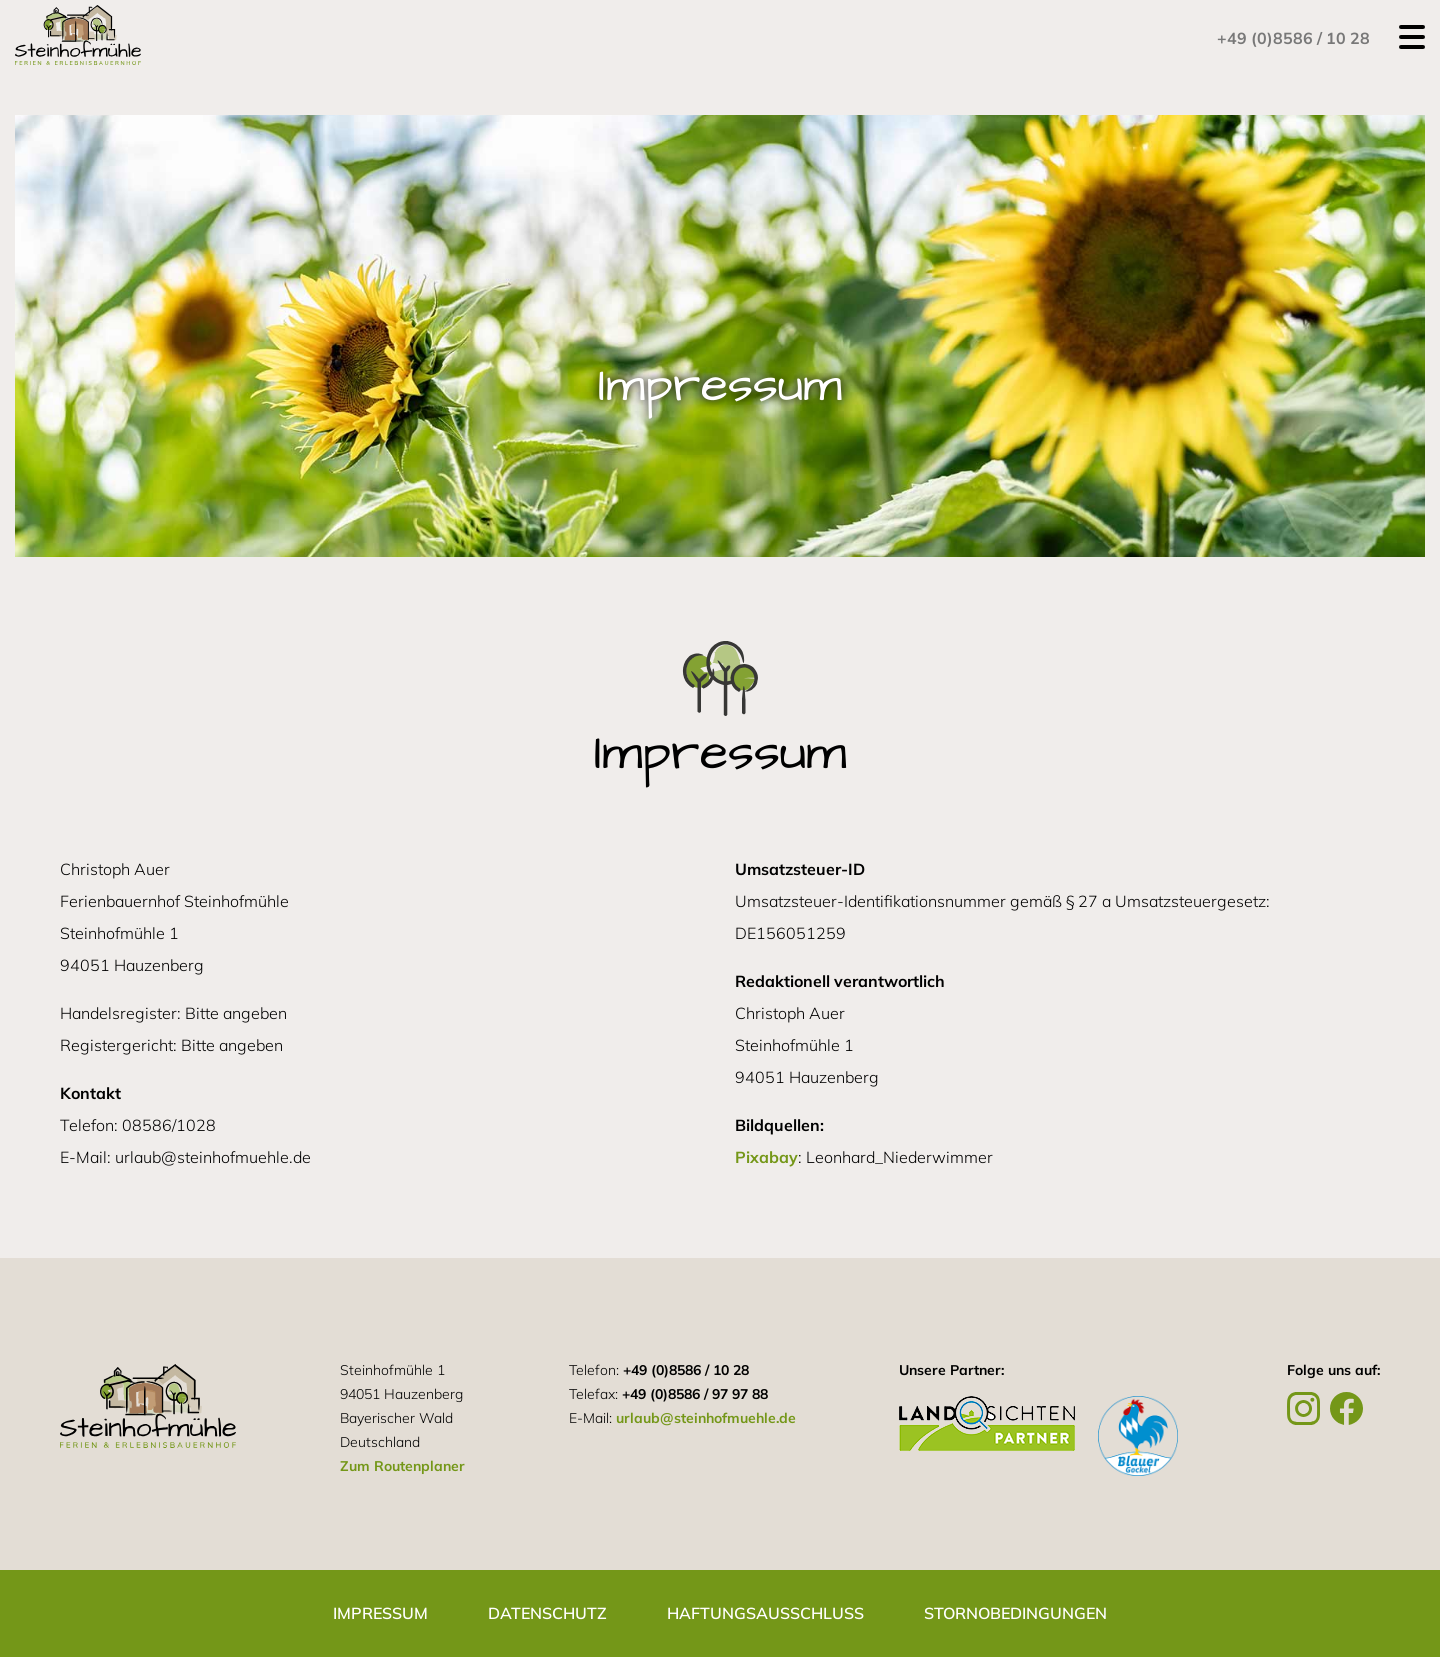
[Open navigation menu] (1412, 38)
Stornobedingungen (1015, 1613)
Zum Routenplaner (402, 1466)
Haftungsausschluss (765, 1613)
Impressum (380, 1613)
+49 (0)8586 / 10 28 (1293, 38)
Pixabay (766, 1157)
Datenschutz (547, 1613)
